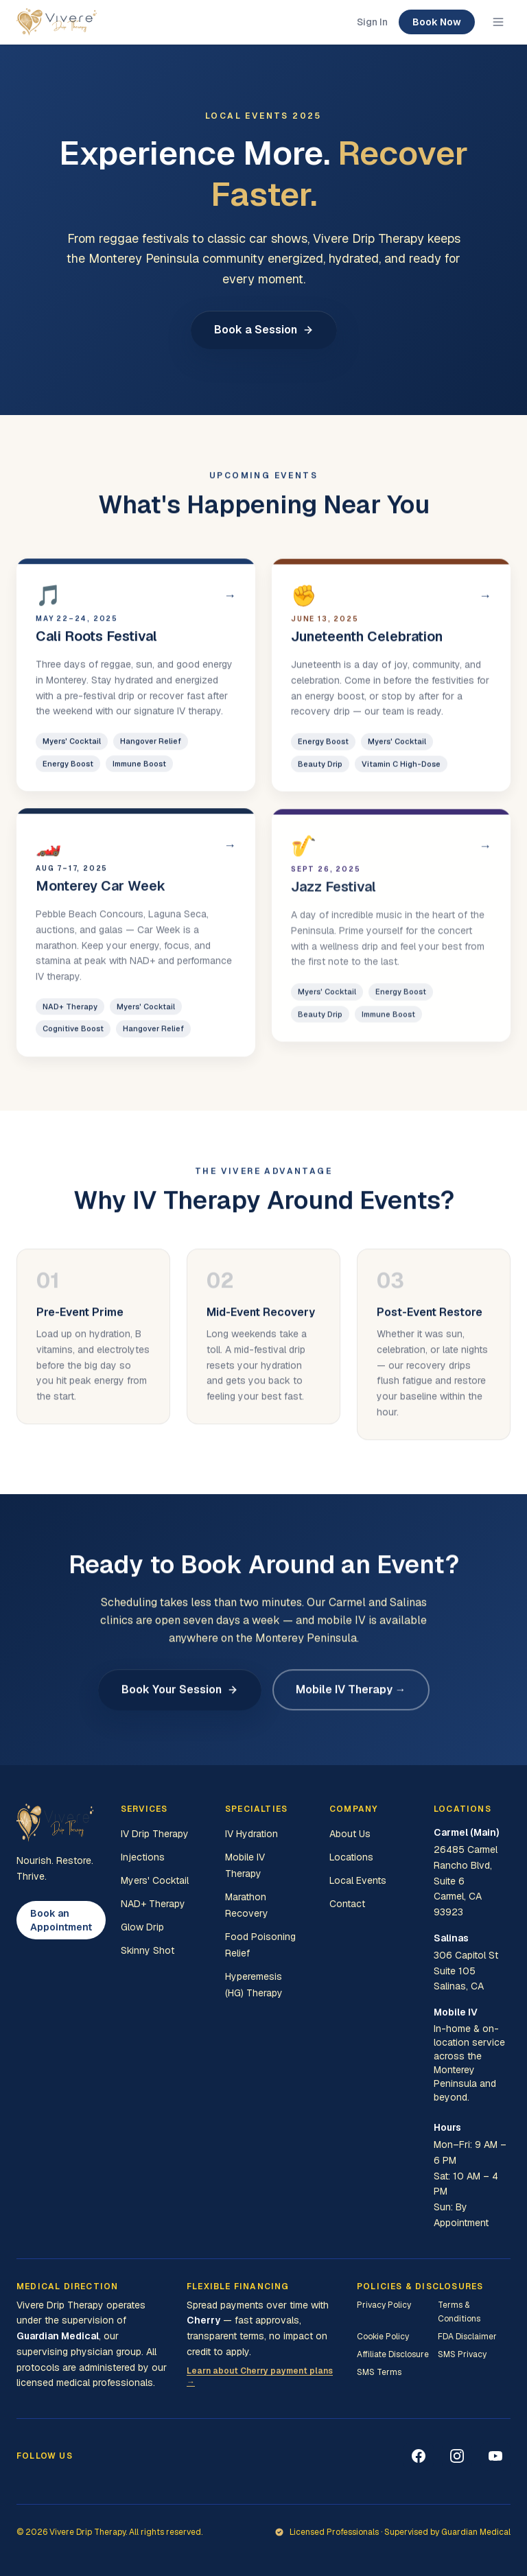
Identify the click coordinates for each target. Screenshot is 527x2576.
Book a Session (264, 329)
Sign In (372, 22)
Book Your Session (179, 1695)
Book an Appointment (61, 1920)
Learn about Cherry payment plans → (260, 2376)
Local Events (357, 1880)
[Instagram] (457, 2456)
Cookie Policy (383, 2336)
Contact (347, 1904)
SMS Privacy (462, 2354)
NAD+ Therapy (153, 1904)
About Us (350, 1834)
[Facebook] (418, 2456)
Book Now (436, 22)
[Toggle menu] (498, 22)
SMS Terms (379, 2372)
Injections (143, 1857)
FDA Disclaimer (467, 2336)
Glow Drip (142, 1927)
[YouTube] (495, 2456)
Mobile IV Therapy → (351, 1695)
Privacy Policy (384, 2305)
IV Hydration (251, 1834)
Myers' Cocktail (155, 1880)
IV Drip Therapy (155, 1834)
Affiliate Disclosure (393, 2354)
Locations (351, 1857)
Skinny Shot (147, 1950)
